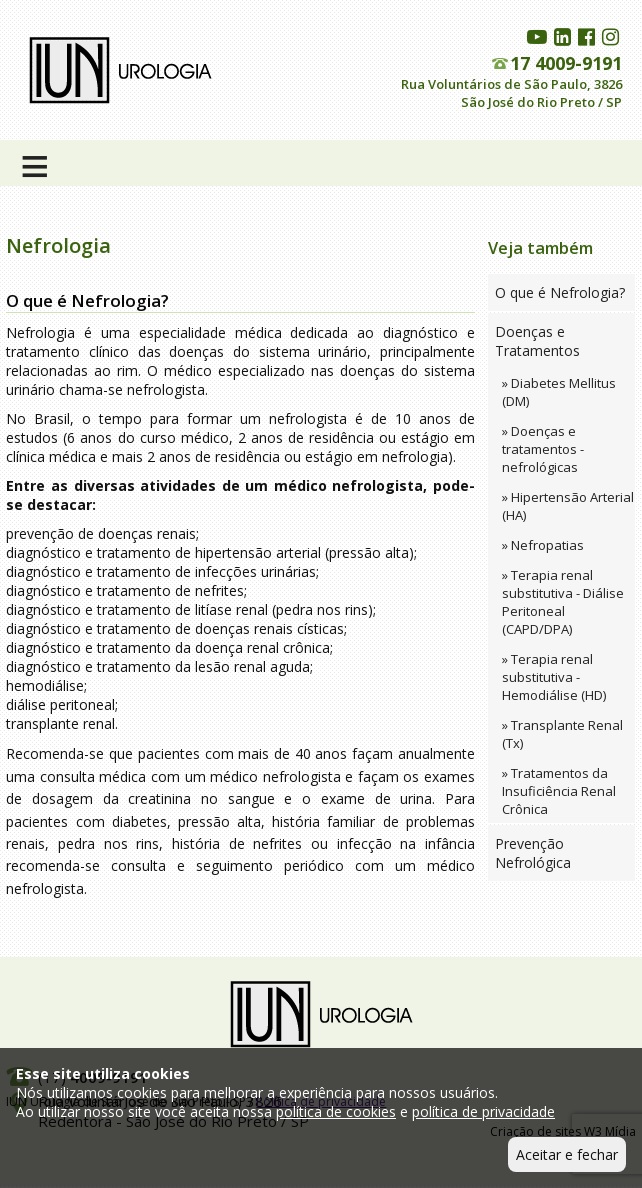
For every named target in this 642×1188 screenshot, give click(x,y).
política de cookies (336, 1111)
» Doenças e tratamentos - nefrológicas (543, 449)
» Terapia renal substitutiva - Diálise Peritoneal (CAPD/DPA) (563, 602)
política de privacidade (483, 1111)
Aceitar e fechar (567, 1154)
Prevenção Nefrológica (533, 853)
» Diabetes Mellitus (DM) (559, 392)
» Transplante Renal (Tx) (562, 734)
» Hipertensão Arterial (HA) (568, 506)
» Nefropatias (543, 545)
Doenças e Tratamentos (537, 341)
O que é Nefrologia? (560, 292)
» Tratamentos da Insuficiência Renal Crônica (559, 791)
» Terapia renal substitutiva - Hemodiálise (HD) (554, 677)
